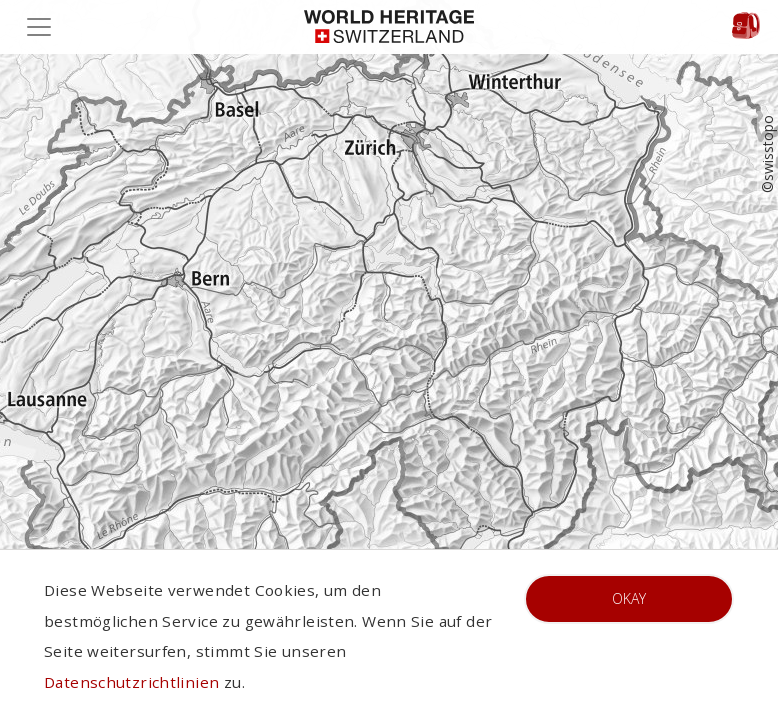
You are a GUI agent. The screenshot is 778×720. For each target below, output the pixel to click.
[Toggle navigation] (45, 27)
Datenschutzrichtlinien (131, 682)
